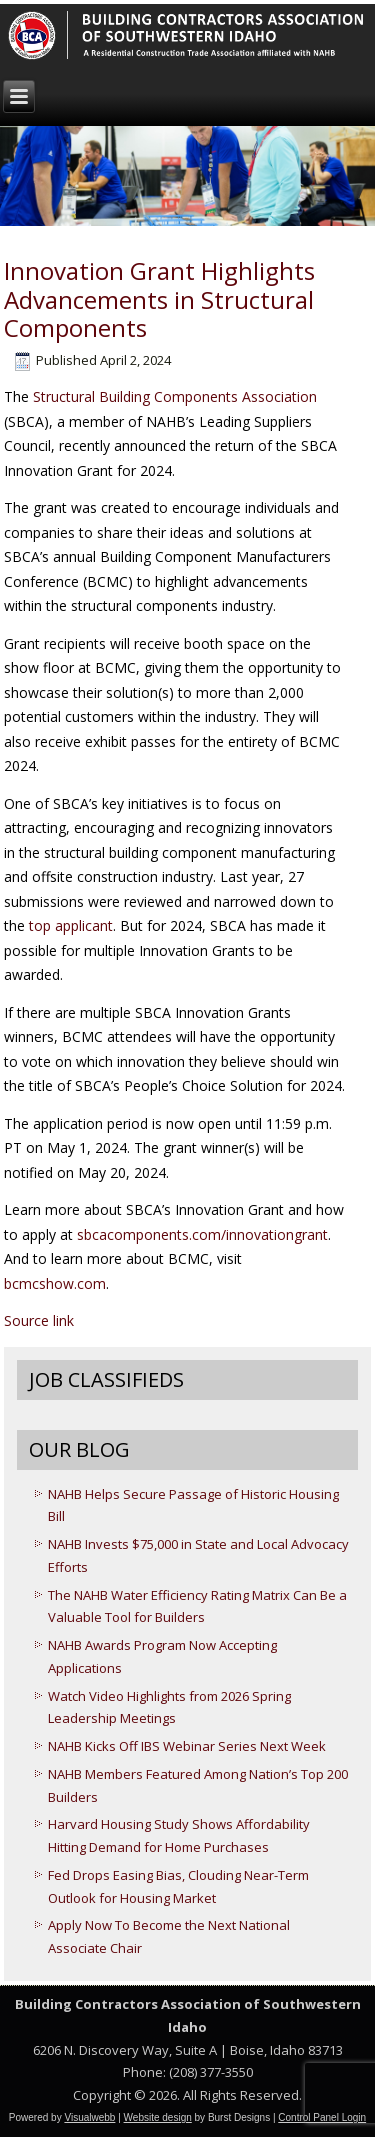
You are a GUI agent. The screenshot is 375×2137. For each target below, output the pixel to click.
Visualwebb (89, 2117)
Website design (158, 2117)
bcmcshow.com (55, 1283)
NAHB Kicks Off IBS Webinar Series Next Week (187, 1746)
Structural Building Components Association (175, 396)
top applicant (71, 925)
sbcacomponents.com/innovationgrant (202, 1234)
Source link (39, 1320)
